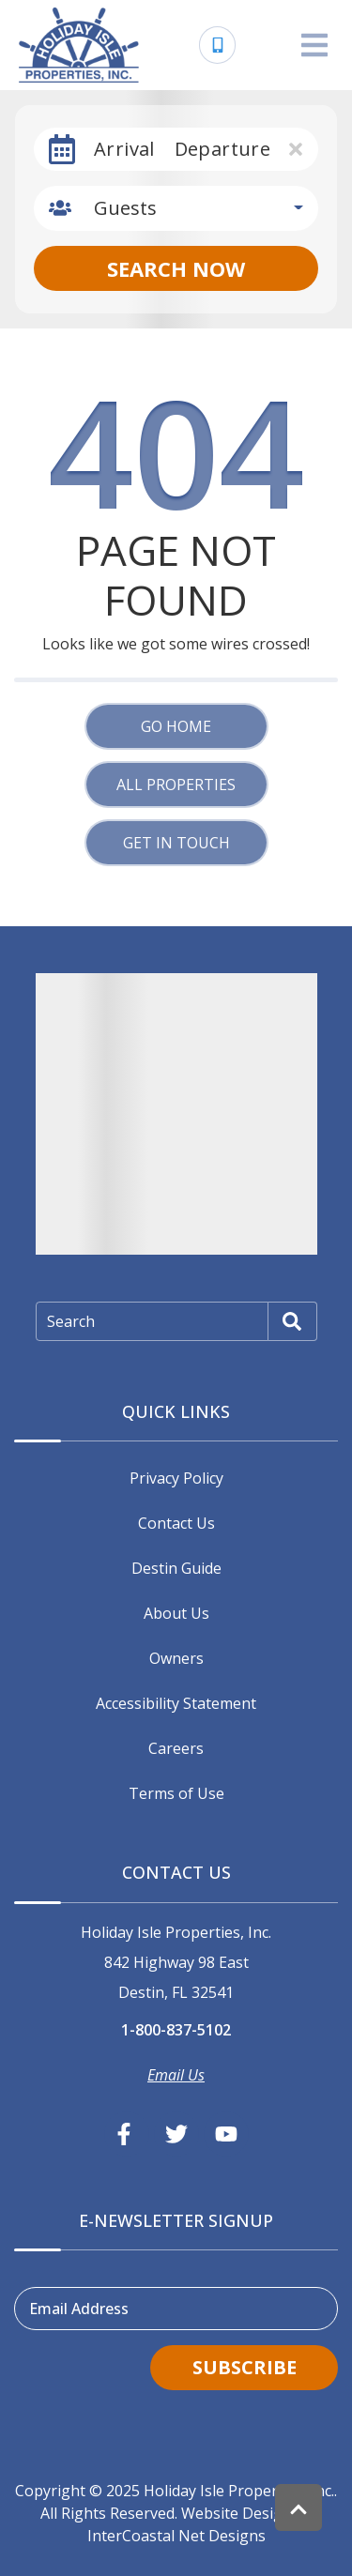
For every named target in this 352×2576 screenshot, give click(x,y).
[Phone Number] (218, 45)
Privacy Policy (176, 1478)
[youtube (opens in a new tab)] (226, 2134)
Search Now (176, 268)
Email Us (176, 2075)
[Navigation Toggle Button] (314, 45)
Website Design (236, 2513)
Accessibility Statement (176, 1703)
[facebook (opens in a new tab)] (126, 2134)
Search (71, 1321)
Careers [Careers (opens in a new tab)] (176, 1748)
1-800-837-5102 (176, 2030)
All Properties (176, 784)
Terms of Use (176, 1793)
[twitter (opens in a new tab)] (176, 2134)
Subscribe (244, 2367)
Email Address (79, 2308)
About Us (176, 1613)
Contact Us (176, 1523)
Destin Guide (176, 1568)
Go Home (176, 726)
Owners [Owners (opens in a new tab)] (176, 1658)
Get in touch (176, 842)
